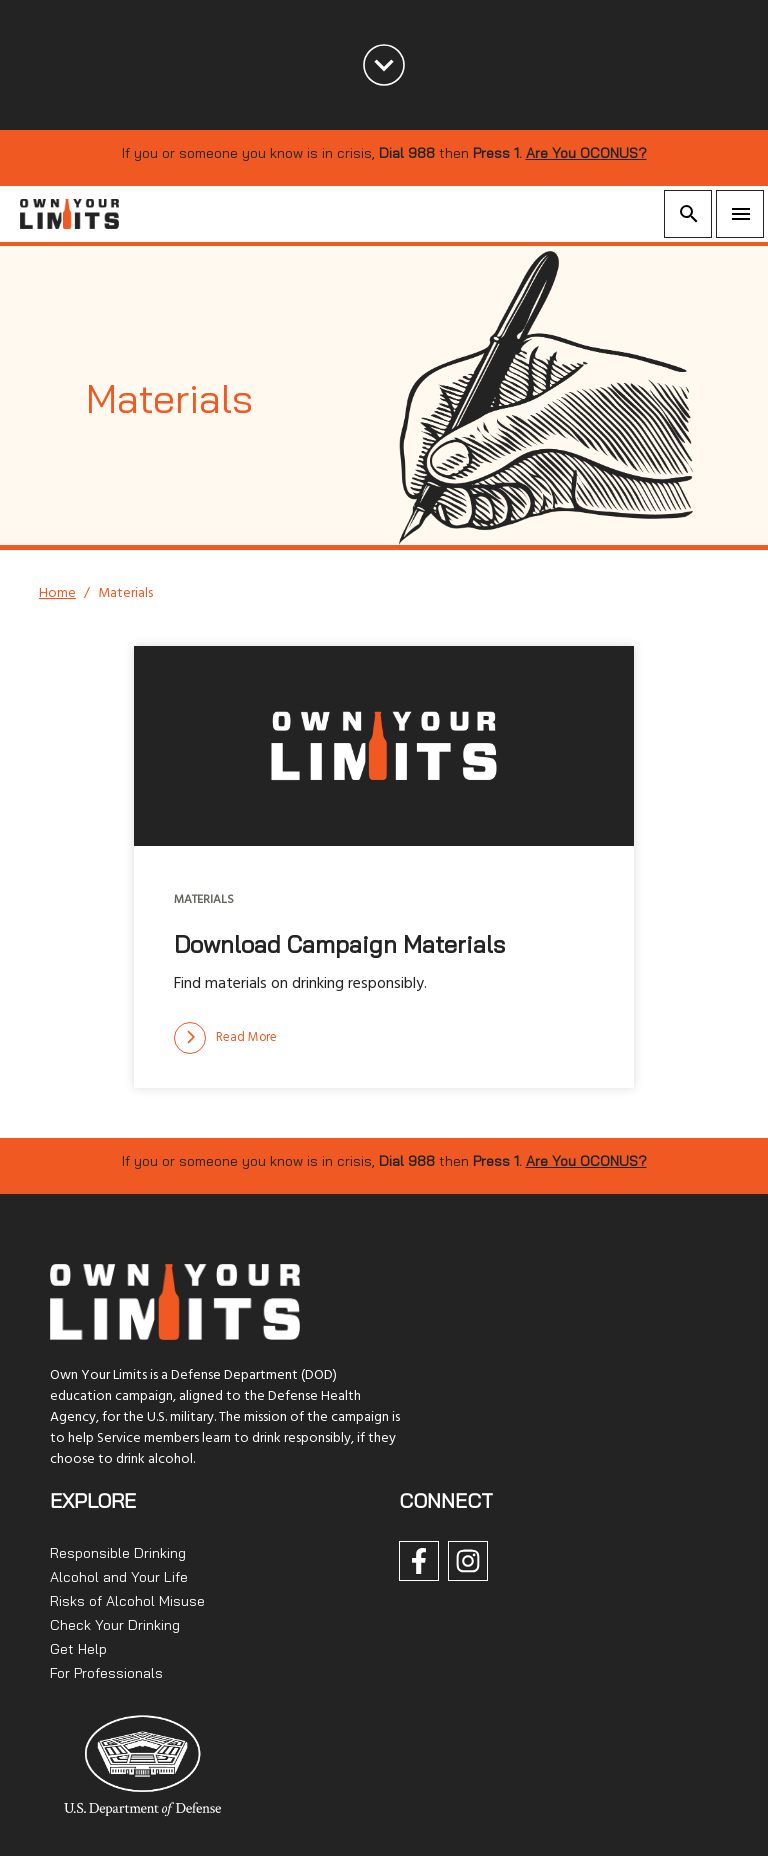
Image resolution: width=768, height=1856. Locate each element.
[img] (384, 746)
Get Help (78, 1649)
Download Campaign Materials (339, 944)
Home (57, 593)
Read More (225, 1038)
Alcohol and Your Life (119, 1577)
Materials (204, 900)
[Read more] (225, 1038)
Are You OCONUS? (586, 153)
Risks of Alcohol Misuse (127, 1601)
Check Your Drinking (115, 1625)
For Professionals (106, 1673)
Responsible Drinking (118, 1553)
